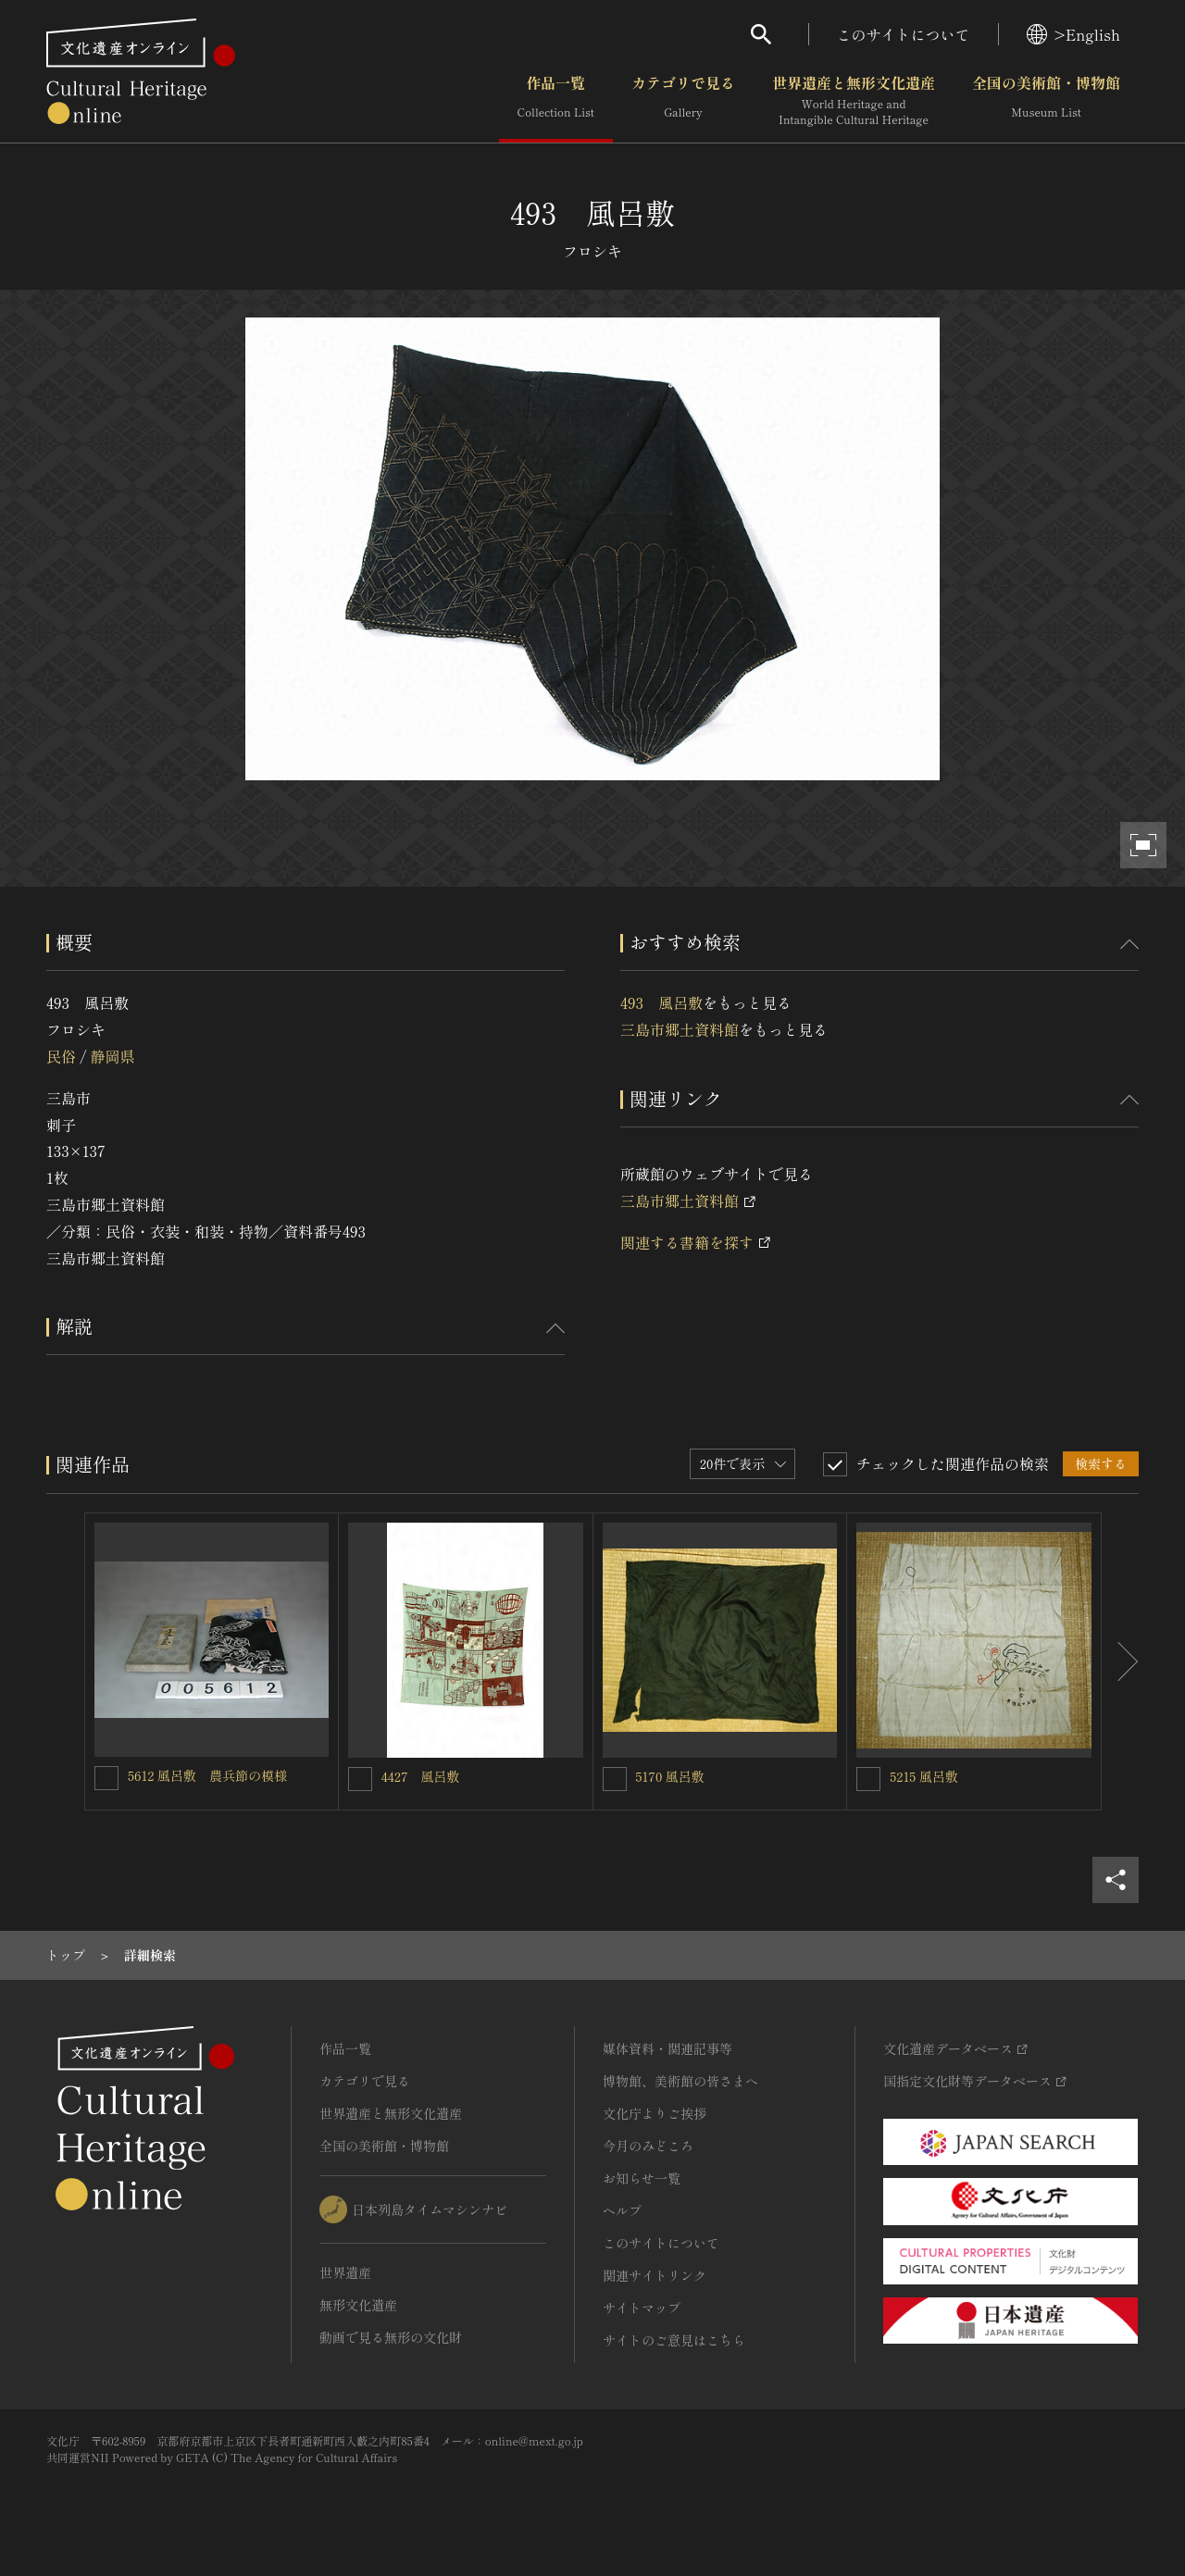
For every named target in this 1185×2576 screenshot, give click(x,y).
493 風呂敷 (661, 1002)
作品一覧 (556, 101)
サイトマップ (641, 2307)
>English (1073, 34)
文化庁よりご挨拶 (654, 2113)
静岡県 (112, 1056)
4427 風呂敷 (420, 1776)
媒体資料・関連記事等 (667, 2048)
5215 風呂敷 (924, 1776)
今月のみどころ (648, 2145)
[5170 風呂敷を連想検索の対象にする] (615, 1779)
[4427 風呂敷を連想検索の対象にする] (360, 1779)
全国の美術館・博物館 (1046, 101)
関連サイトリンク (654, 2275)
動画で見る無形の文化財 (390, 2337)
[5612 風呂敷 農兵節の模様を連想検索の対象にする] (106, 1778)
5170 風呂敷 (670, 1776)
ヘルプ (622, 2210)
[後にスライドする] (1120, 1661)
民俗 (61, 1056)
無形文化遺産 (358, 2305)
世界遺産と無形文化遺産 (853, 101)
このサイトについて (903, 34)
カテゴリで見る (683, 101)
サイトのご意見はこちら (674, 2340)
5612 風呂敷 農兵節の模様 (207, 1775)
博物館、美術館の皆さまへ (680, 2081)
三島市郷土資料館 (679, 1029)
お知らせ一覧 (641, 2178)
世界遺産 (345, 2272)
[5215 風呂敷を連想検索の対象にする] (868, 1779)
